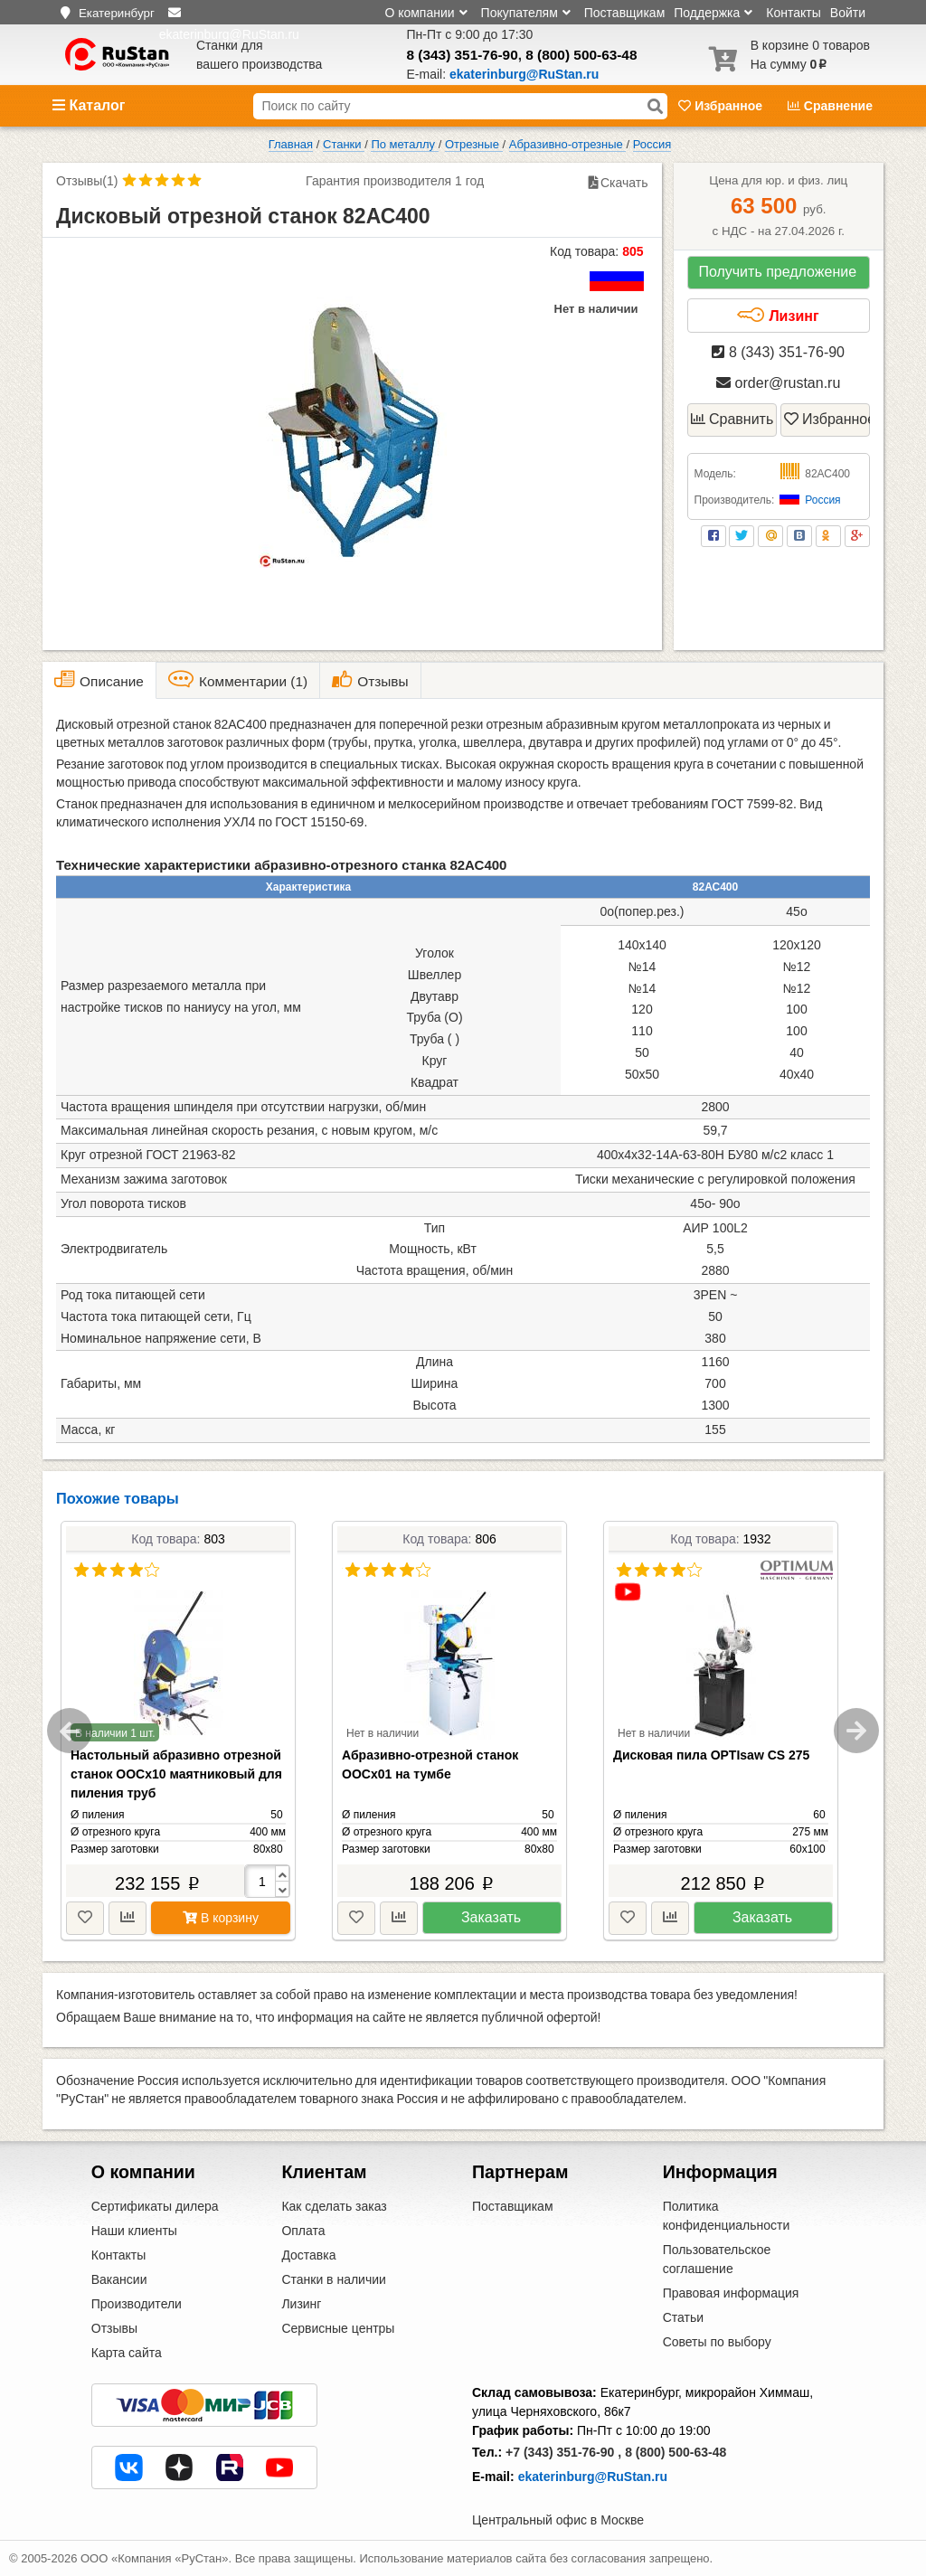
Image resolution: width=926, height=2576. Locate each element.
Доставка (308, 2255)
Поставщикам (625, 12)
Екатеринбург (117, 13)
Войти (847, 12)
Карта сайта (126, 2352)
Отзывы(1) (87, 181)
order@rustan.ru (778, 383)
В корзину (221, 1918)
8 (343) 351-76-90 (462, 54)
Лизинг (777, 315)
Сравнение (830, 106)
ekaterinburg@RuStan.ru (592, 2476)
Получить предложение (777, 271)
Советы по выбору (717, 2342)
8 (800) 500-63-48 (581, 54)
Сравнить (732, 419)
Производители (136, 2304)
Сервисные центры (337, 2328)
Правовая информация (731, 2293)
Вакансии (119, 2279)
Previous (69, 1730)
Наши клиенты (134, 2230)
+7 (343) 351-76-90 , (563, 2452)
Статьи (683, 2317)
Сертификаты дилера (155, 2206)
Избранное (722, 106)
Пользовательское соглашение (717, 2259)
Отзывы (114, 2328)
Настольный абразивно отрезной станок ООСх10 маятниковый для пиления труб (176, 1774)
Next (856, 1730)
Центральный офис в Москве (558, 2520)
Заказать (491, 1917)
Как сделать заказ (333, 2206)
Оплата (303, 2230)
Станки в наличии (333, 2279)
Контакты (793, 12)
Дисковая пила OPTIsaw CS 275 (711, 1755)
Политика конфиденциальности (726, 2215)
